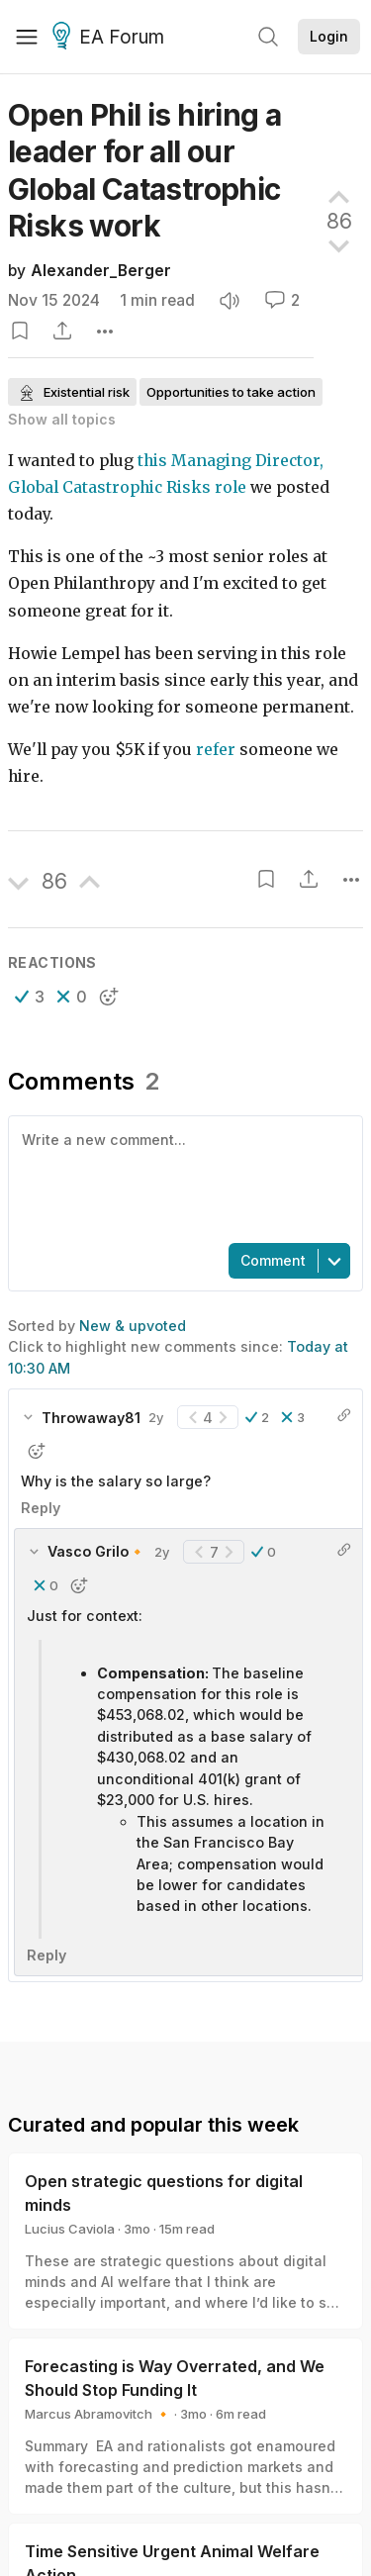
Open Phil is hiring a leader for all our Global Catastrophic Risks (144, 170)
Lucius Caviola (70, 2229)
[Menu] (26, 36)
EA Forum (111, 37)
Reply (40, 1507)
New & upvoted (132, 1325)
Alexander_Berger (101, 270)
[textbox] (181, 1177)
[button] (29, 996)
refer (215, 749)
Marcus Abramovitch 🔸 (98, 2414)
